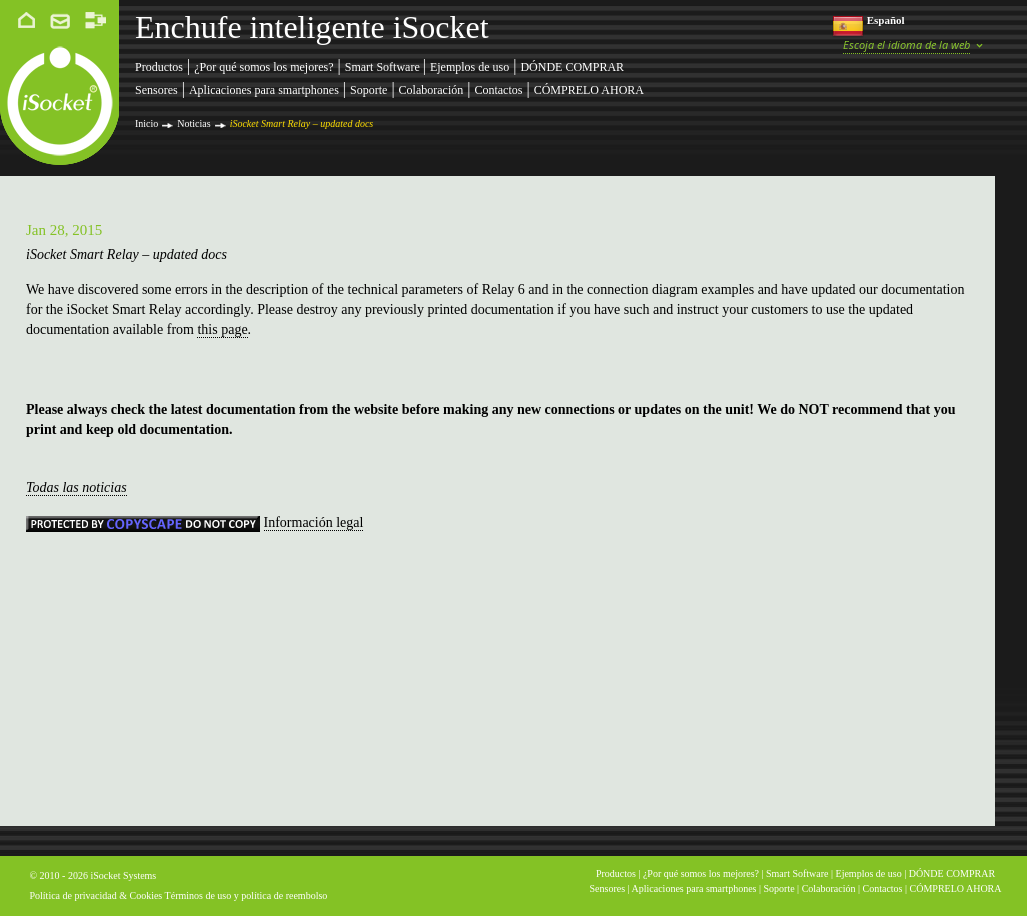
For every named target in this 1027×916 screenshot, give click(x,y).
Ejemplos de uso (469, 67)
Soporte (368, 90)
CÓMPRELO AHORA (589, 90)
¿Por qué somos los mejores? (263, 67)
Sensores (156, 90)
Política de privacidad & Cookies (96, 895)
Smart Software (384, 67)
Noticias (193, 123)
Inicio (146, 123)
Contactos (498, 90)
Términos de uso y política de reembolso (246, 895)
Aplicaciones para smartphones (264, 90)
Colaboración (431, 90)
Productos (159, 67)
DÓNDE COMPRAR (572, 67)
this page (222, 329)
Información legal (314, 522)
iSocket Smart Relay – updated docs (302, 123)
